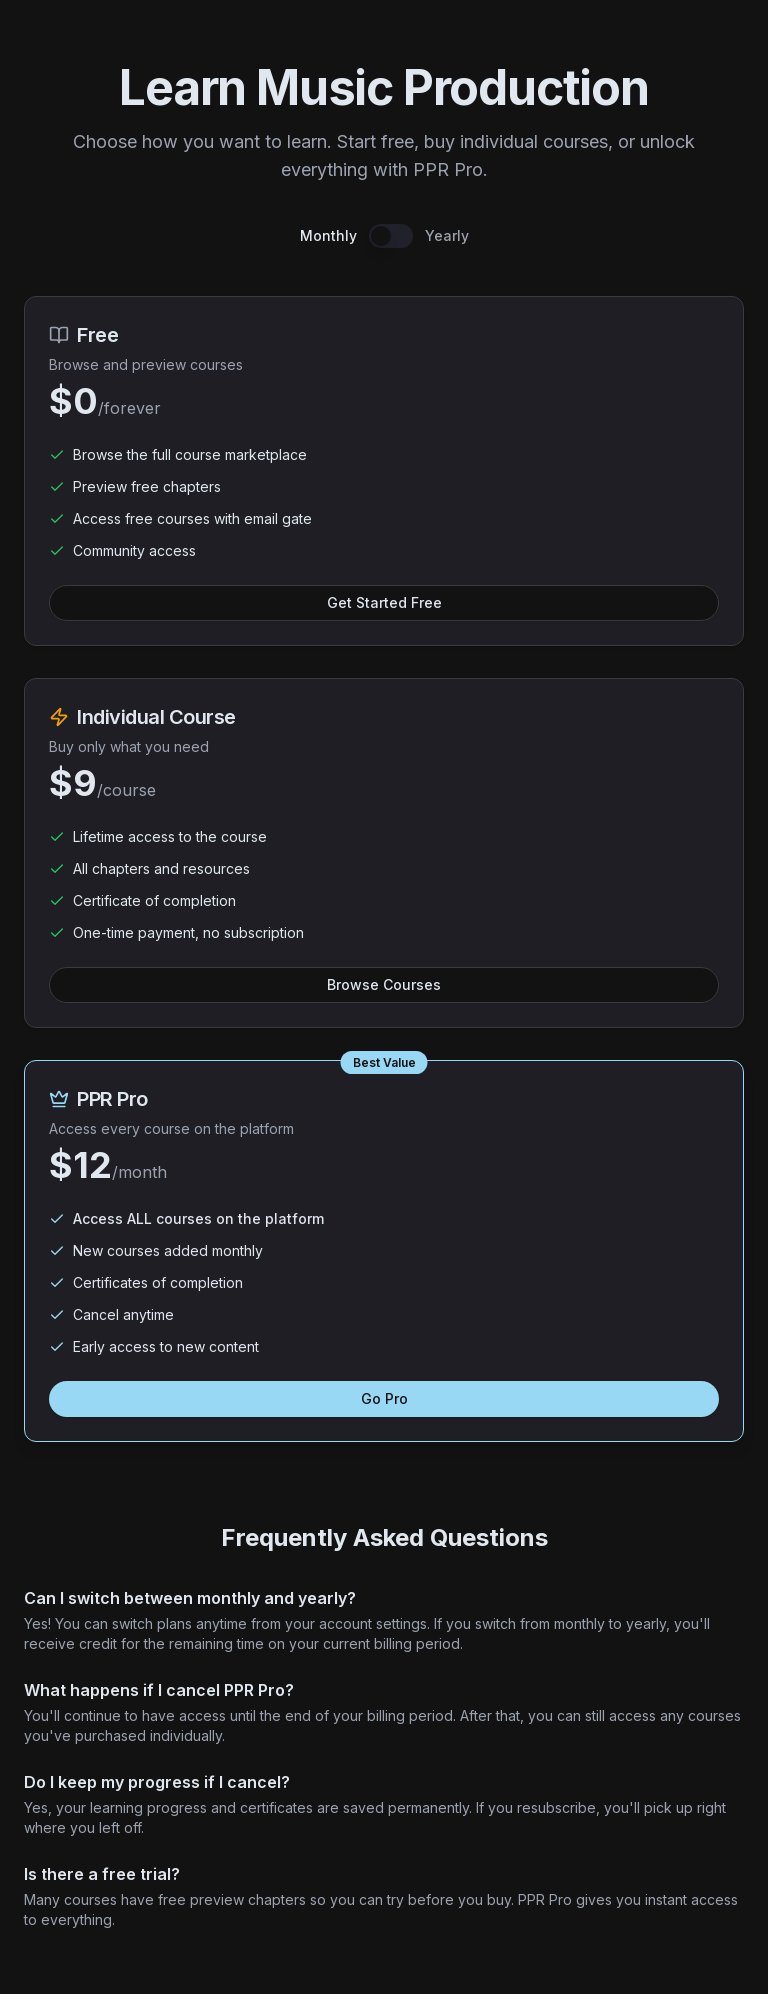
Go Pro (384, 1398)
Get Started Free (384, 602)
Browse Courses (384, 984)
